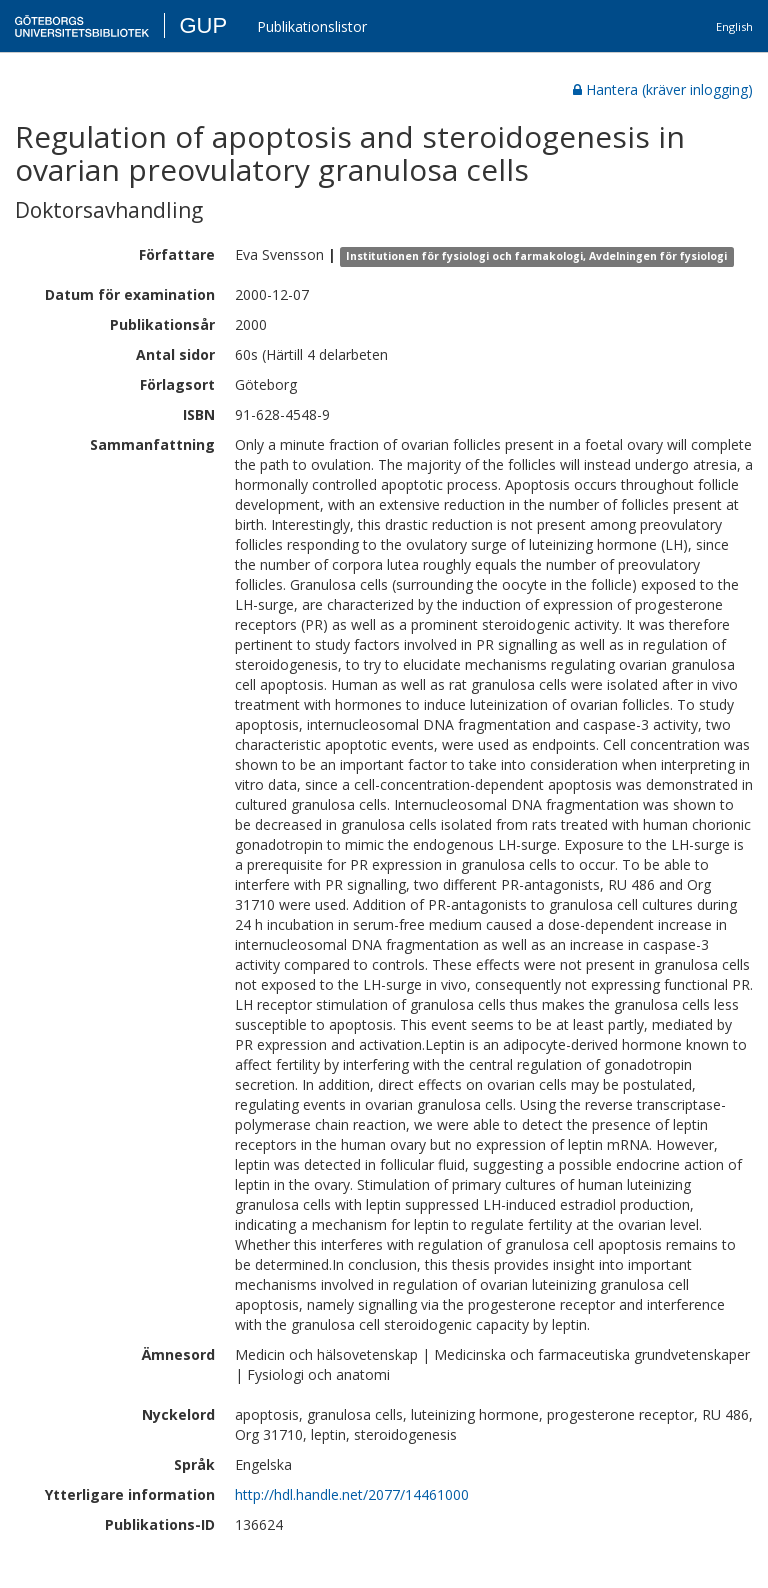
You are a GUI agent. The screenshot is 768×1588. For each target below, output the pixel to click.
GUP (203, 25)
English (734, 26)
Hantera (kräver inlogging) (663, 89)
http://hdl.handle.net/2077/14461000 (352, 1494)
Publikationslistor (312, 26)
